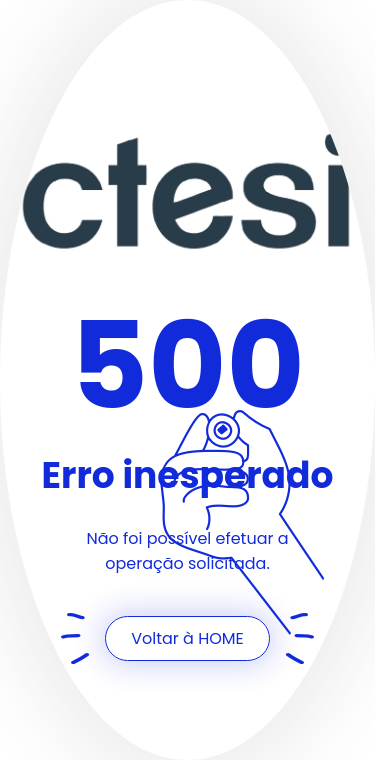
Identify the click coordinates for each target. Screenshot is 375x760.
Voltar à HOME (187, 638)
